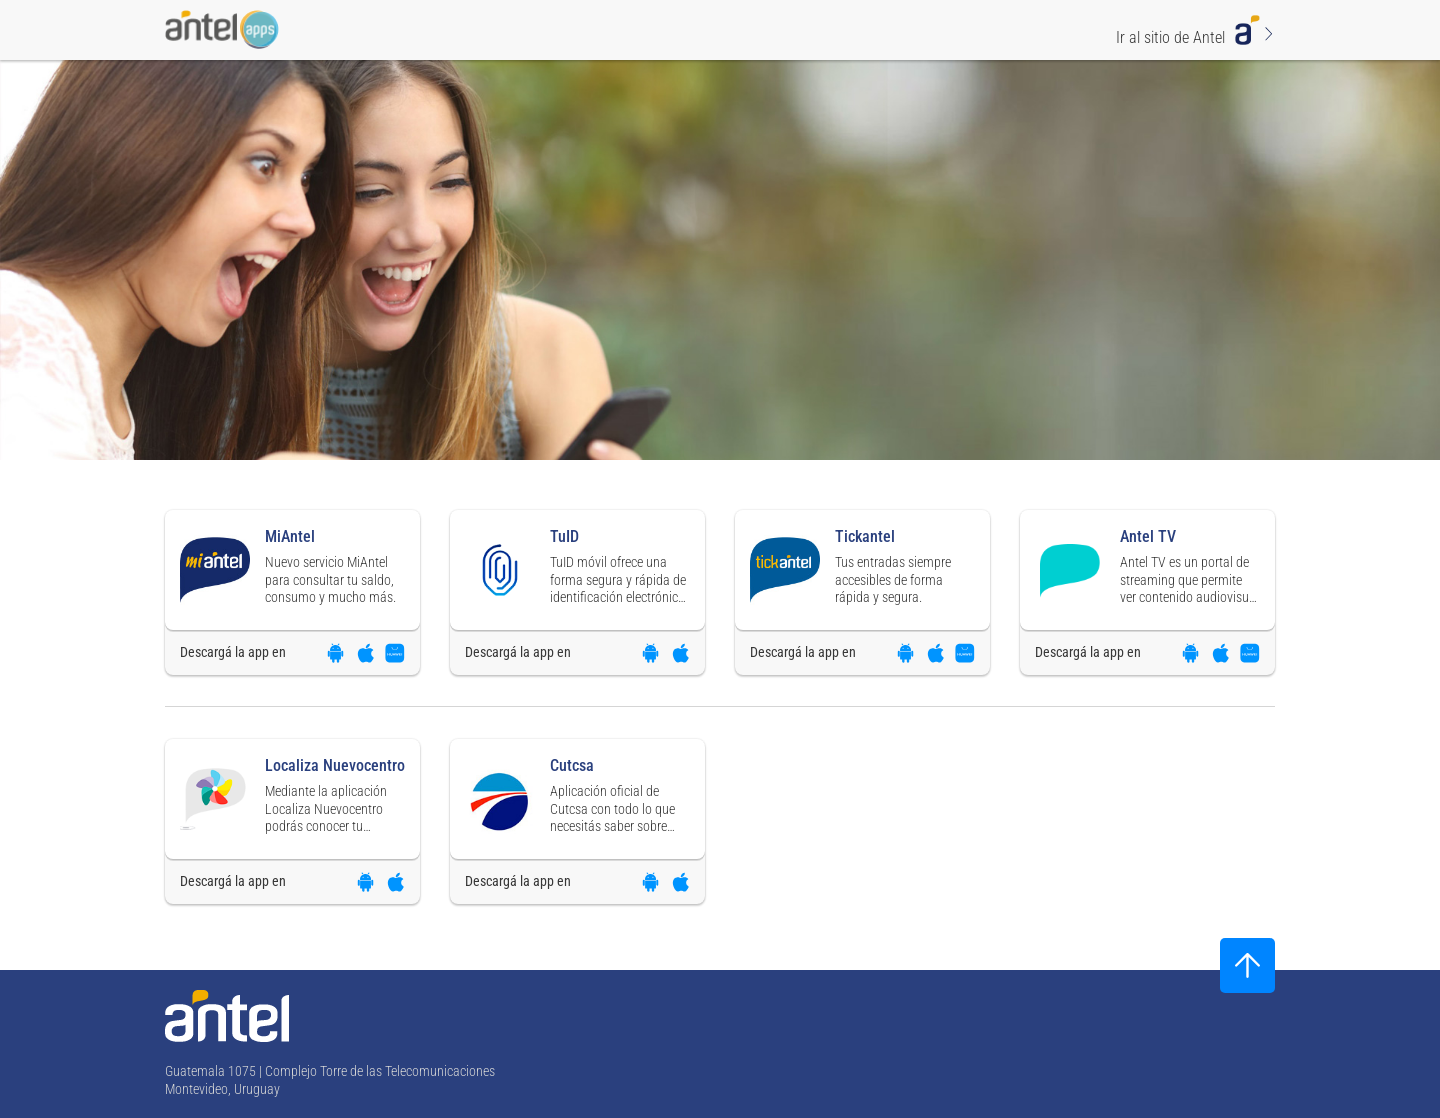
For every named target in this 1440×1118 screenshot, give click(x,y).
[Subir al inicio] (1247, 965)
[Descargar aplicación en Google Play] (335, 653)
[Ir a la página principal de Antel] (227, 1016)
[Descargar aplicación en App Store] (365, 653)
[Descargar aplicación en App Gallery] (395, 653)
